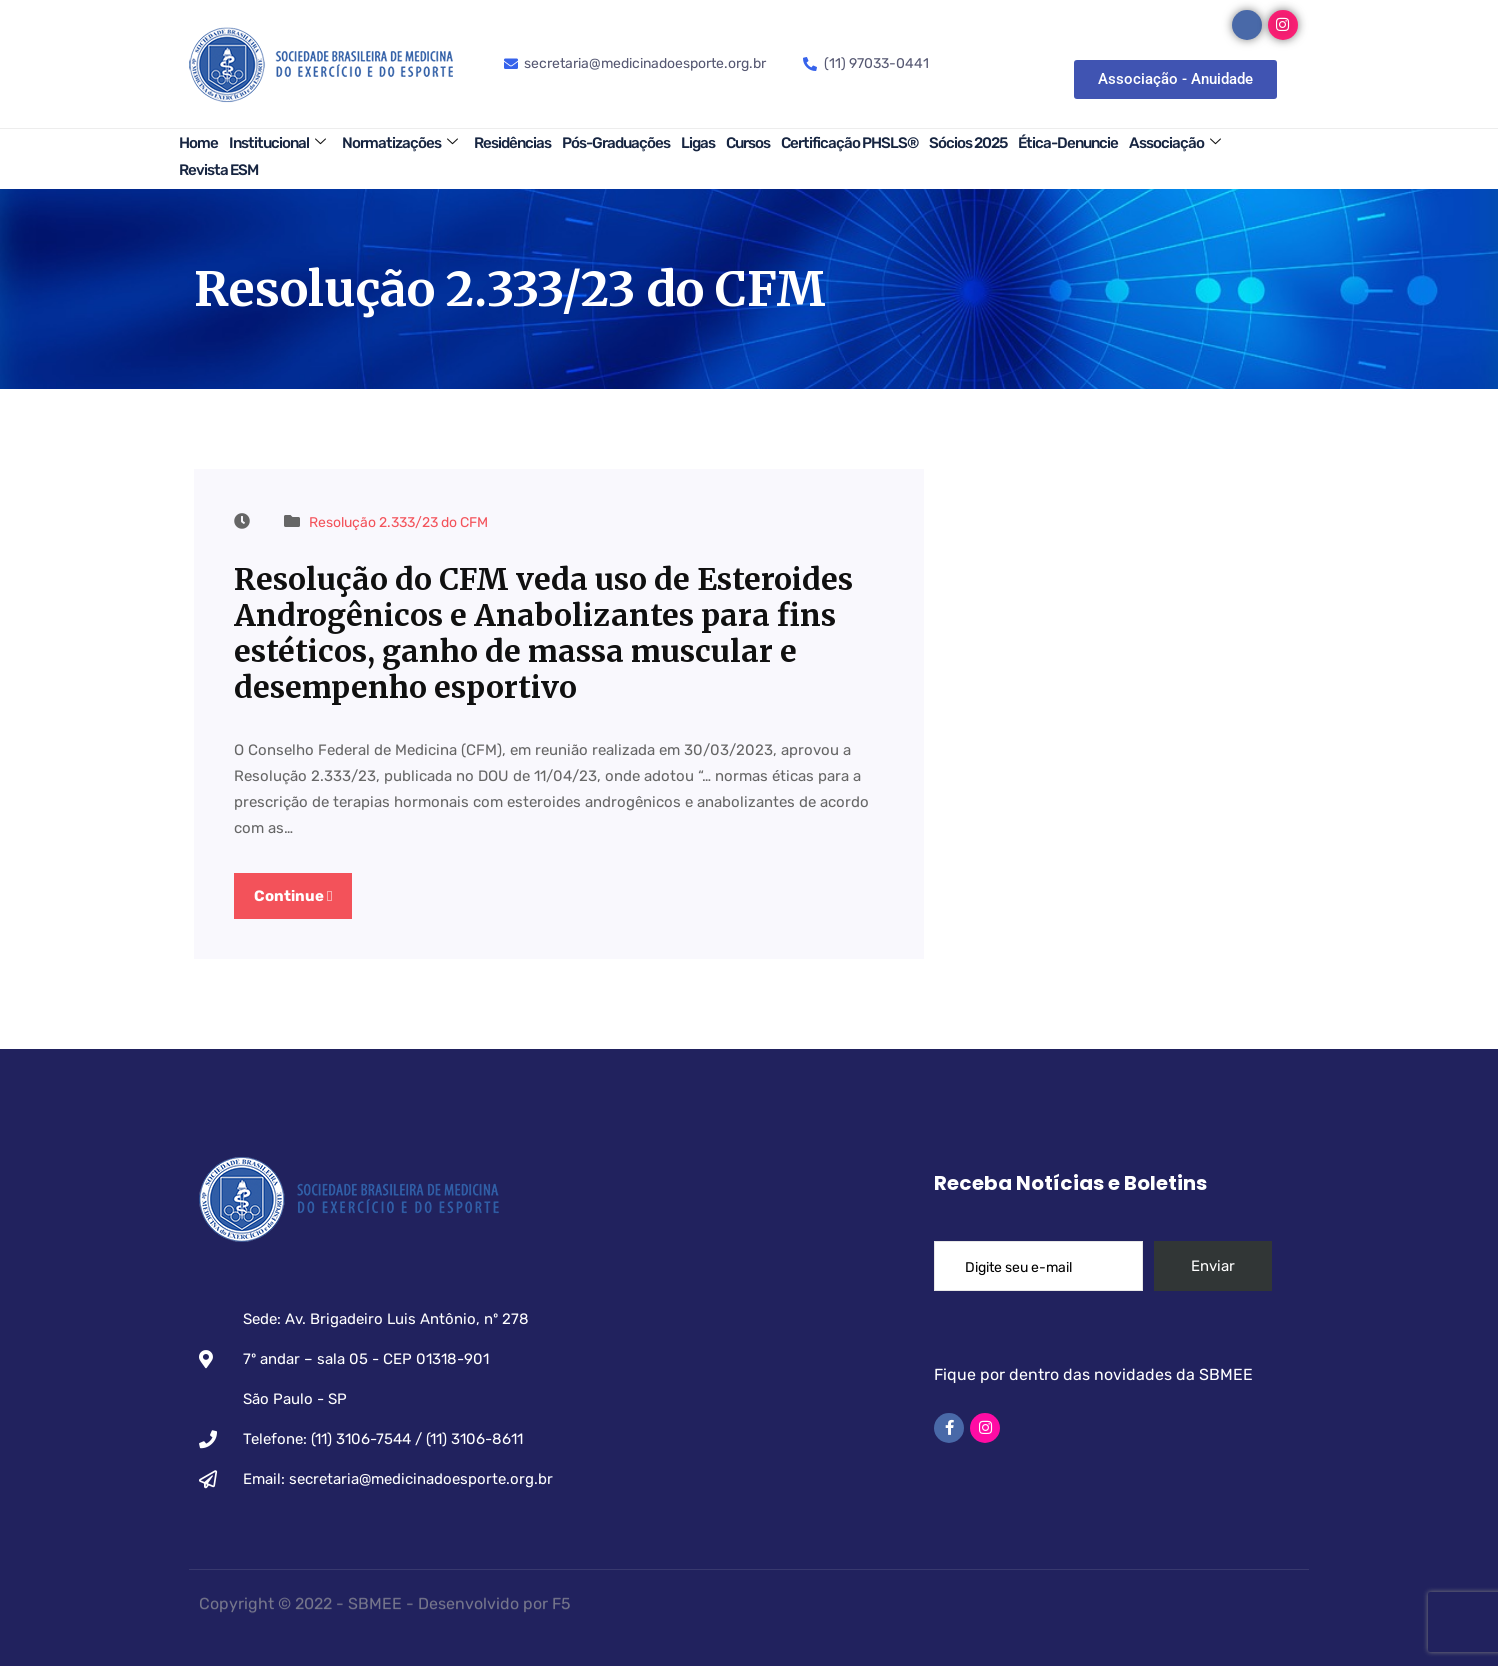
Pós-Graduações (616, 143)
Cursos (748, 143)
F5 (561, 1596)
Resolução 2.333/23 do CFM (398, 522)
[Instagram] (1283, 25)
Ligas (698, 143)
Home (198, 143)
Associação (1174, 143)
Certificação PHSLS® (849, 143)
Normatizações (399, 143)
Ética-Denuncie (1068, 143)
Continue (293, 896)
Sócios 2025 (968, 143)
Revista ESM (218, 170)
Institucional (277, 143)
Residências (512, 143)
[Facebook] (1247, 25)
